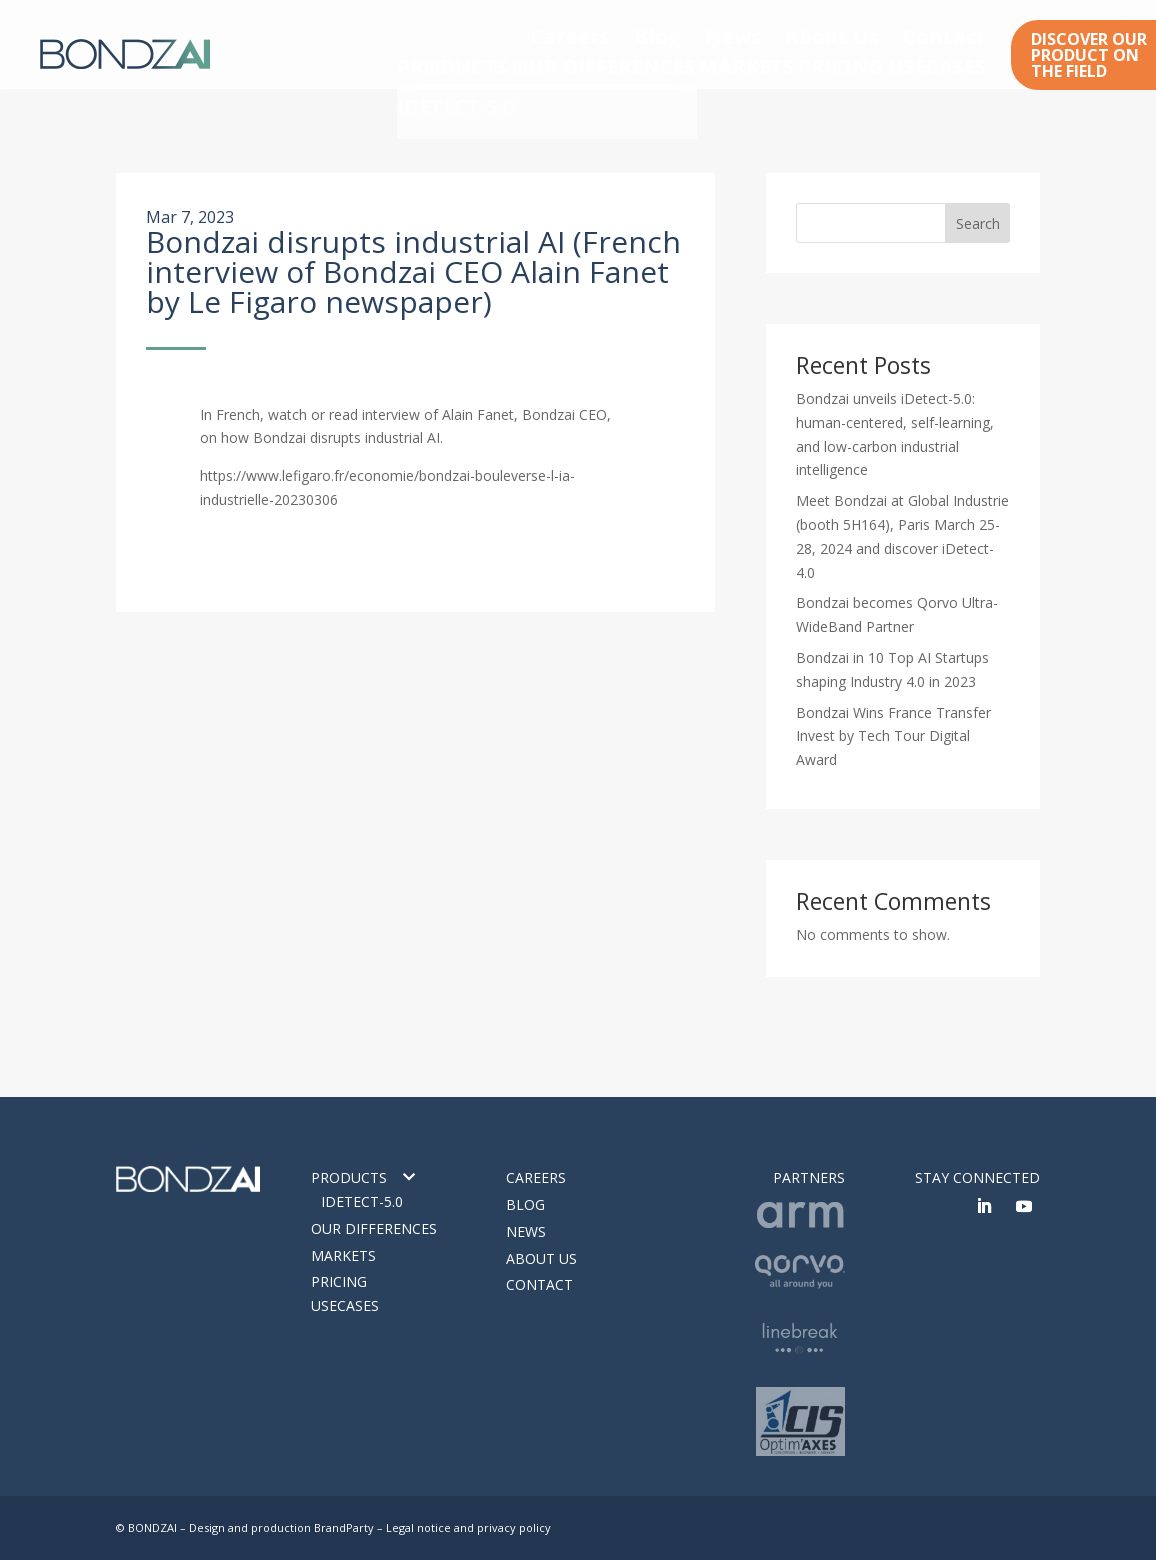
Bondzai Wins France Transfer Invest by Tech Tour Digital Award (893, 736)
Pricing (339, 1281)
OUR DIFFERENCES (583, 64)
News (820, 32)
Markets (343, 1255)
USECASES (949, 64)
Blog (766, 32)
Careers (704, 32)
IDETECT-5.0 (362, 1201)
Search (978, 223)
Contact (963, 32)
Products (349, 1177)
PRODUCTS (432, 64)
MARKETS (728, 64)
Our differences (374, 1228)
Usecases (345, 1305)
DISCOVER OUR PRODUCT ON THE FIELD (1089, 55)
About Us (888, 32)
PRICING (837, 64)
